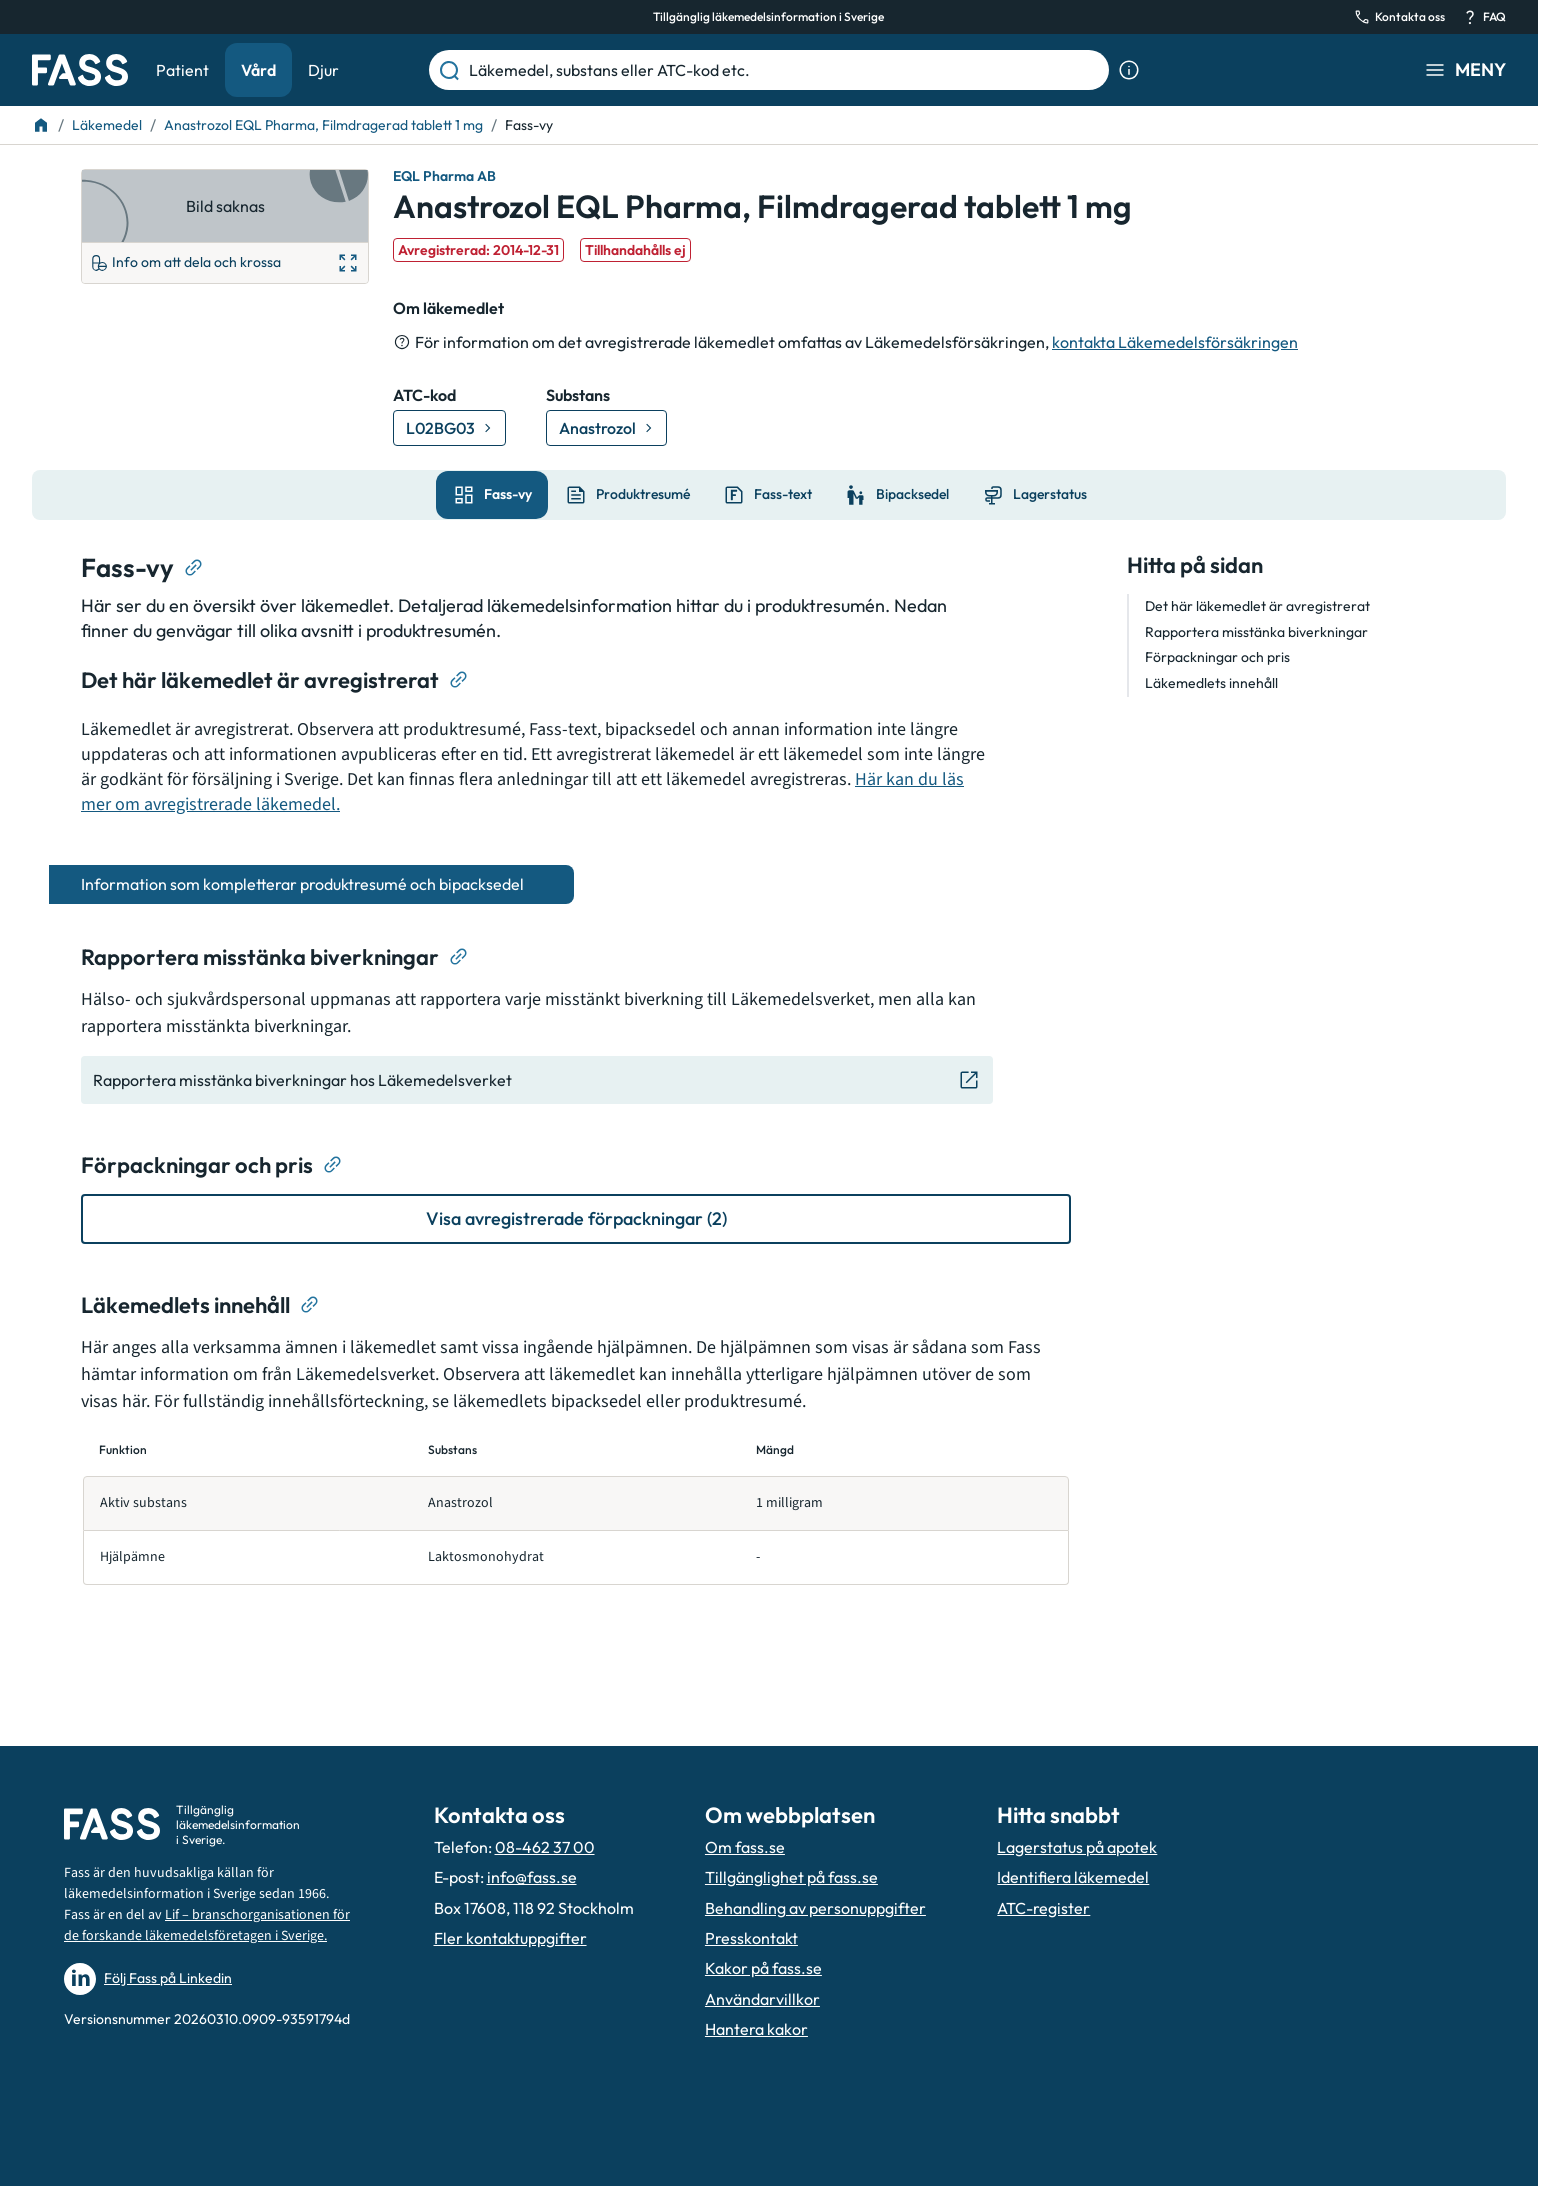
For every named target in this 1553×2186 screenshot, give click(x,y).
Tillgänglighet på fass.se (791, 1877)
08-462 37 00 (545, 1847)
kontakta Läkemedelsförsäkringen (1175, 342)
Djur (323, 70)
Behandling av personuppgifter (815, 1908)
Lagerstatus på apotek (1077, 1847)
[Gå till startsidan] (80, 70)
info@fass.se (532, 1877)
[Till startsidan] (41, 125)
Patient (182, 70)
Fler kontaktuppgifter (510, 1938)
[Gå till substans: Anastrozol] (606, 428)
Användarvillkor (762, 1999)
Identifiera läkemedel (1073, 1877)
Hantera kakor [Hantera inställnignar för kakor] (756, 2029)
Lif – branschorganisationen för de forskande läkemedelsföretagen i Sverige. (207, 1925)
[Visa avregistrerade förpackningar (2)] (576, 1218)
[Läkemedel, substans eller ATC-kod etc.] (785, 70)
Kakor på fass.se (763, 1968)
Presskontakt (751, 1938)
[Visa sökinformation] (1129, 70)
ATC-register (1043, 1908)
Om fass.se (745, 1847)
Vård (258, 70)
